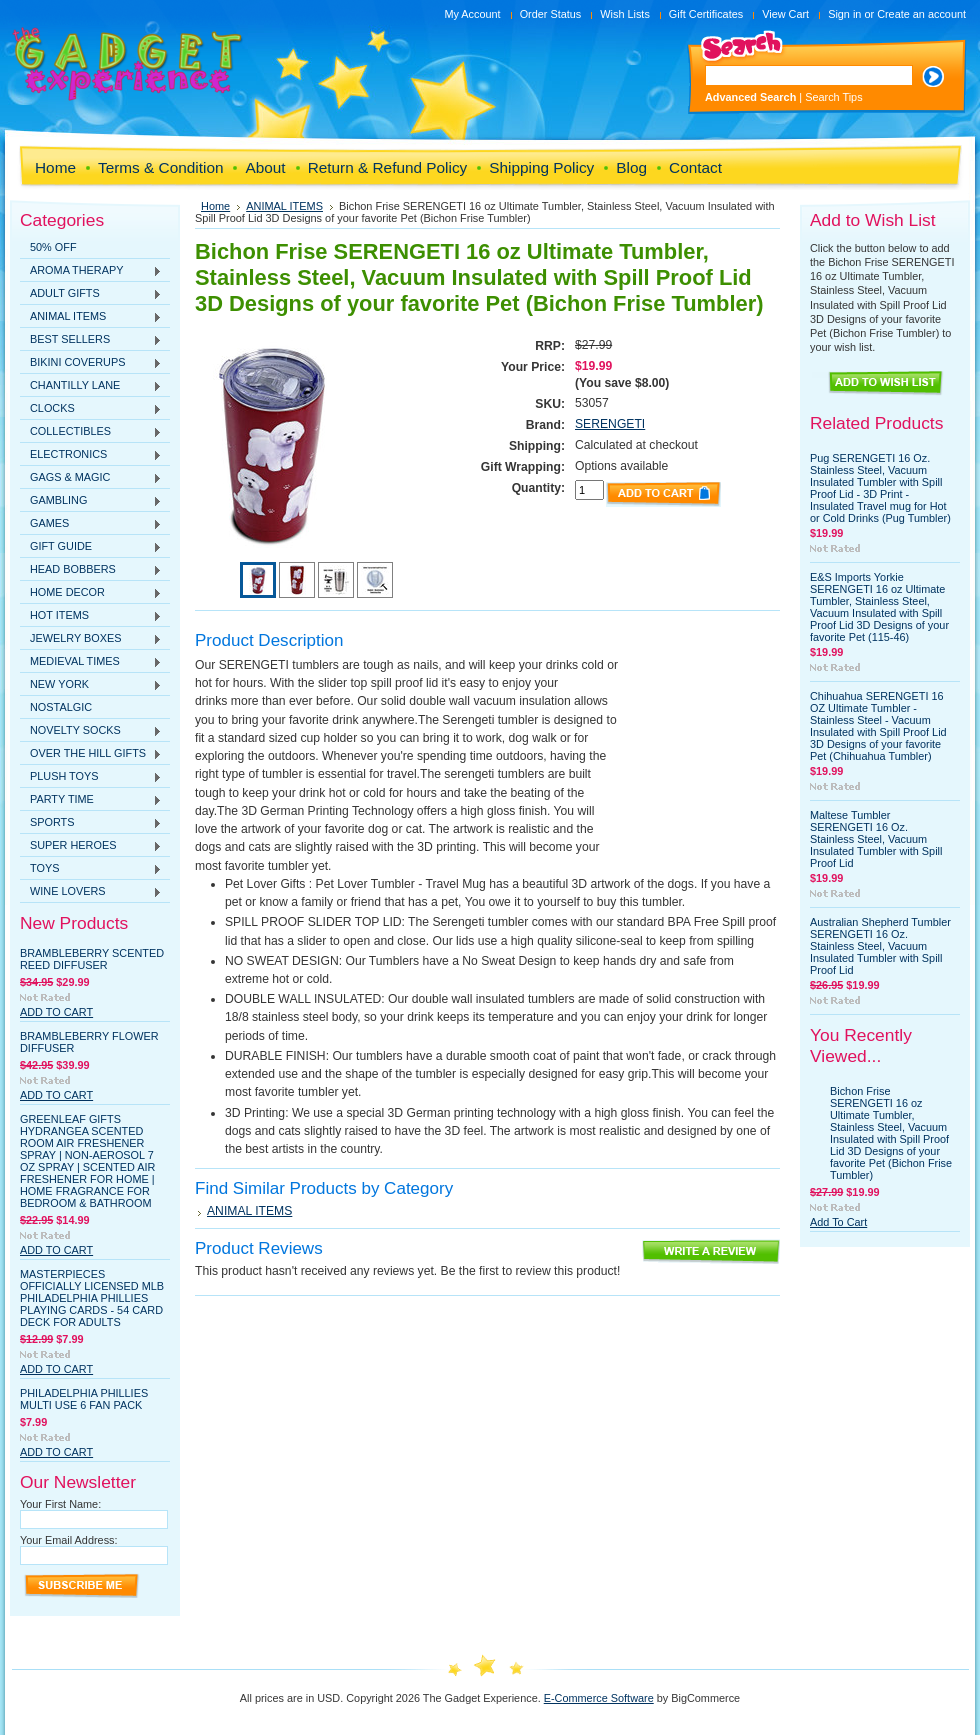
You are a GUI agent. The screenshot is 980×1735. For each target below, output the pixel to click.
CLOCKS (91, 409)
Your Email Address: (69, 1540)
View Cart (785, 14)
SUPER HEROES (91, 846)
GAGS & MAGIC (91, 478)
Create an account (921, 14)
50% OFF (53, 247)
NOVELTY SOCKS (91, 731)
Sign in (844, 14)
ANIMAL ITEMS (91, 317)
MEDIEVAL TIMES (91, 662)
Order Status (551, 14)
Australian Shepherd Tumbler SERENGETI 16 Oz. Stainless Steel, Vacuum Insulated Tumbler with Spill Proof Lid (880, 946)
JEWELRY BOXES (91, 639)
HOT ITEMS (91, 616)
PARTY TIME (91, 800)
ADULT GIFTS (91, 294)
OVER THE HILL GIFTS (91, 754)
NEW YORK (91, 685)
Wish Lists (625, 14)
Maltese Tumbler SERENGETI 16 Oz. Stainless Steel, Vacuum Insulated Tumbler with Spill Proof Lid (876, 839)
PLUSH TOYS (91, 777)
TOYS (91, 869)
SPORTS (91, 823)
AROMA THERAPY (91, 271)
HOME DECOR (91, 593)
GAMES (91, 524)
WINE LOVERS (91, 892)
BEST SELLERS (91, 340)
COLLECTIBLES (91, 432)
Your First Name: (60, 1504)
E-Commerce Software (599, 1698)
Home (215, 206)
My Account (472, 14)
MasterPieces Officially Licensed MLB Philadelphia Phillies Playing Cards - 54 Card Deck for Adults (92, 1298)
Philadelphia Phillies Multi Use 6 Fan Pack (84, 1399)
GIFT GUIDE (91, 547)
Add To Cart (56, 1012)
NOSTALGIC (61, 707)
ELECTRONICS (91, 455)
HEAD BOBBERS (91, 570)
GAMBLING (91, 501)
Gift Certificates (706, 14)
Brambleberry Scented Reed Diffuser (92, 959)
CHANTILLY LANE (91, 386)
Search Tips (833, 97)
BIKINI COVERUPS (91, 363)
